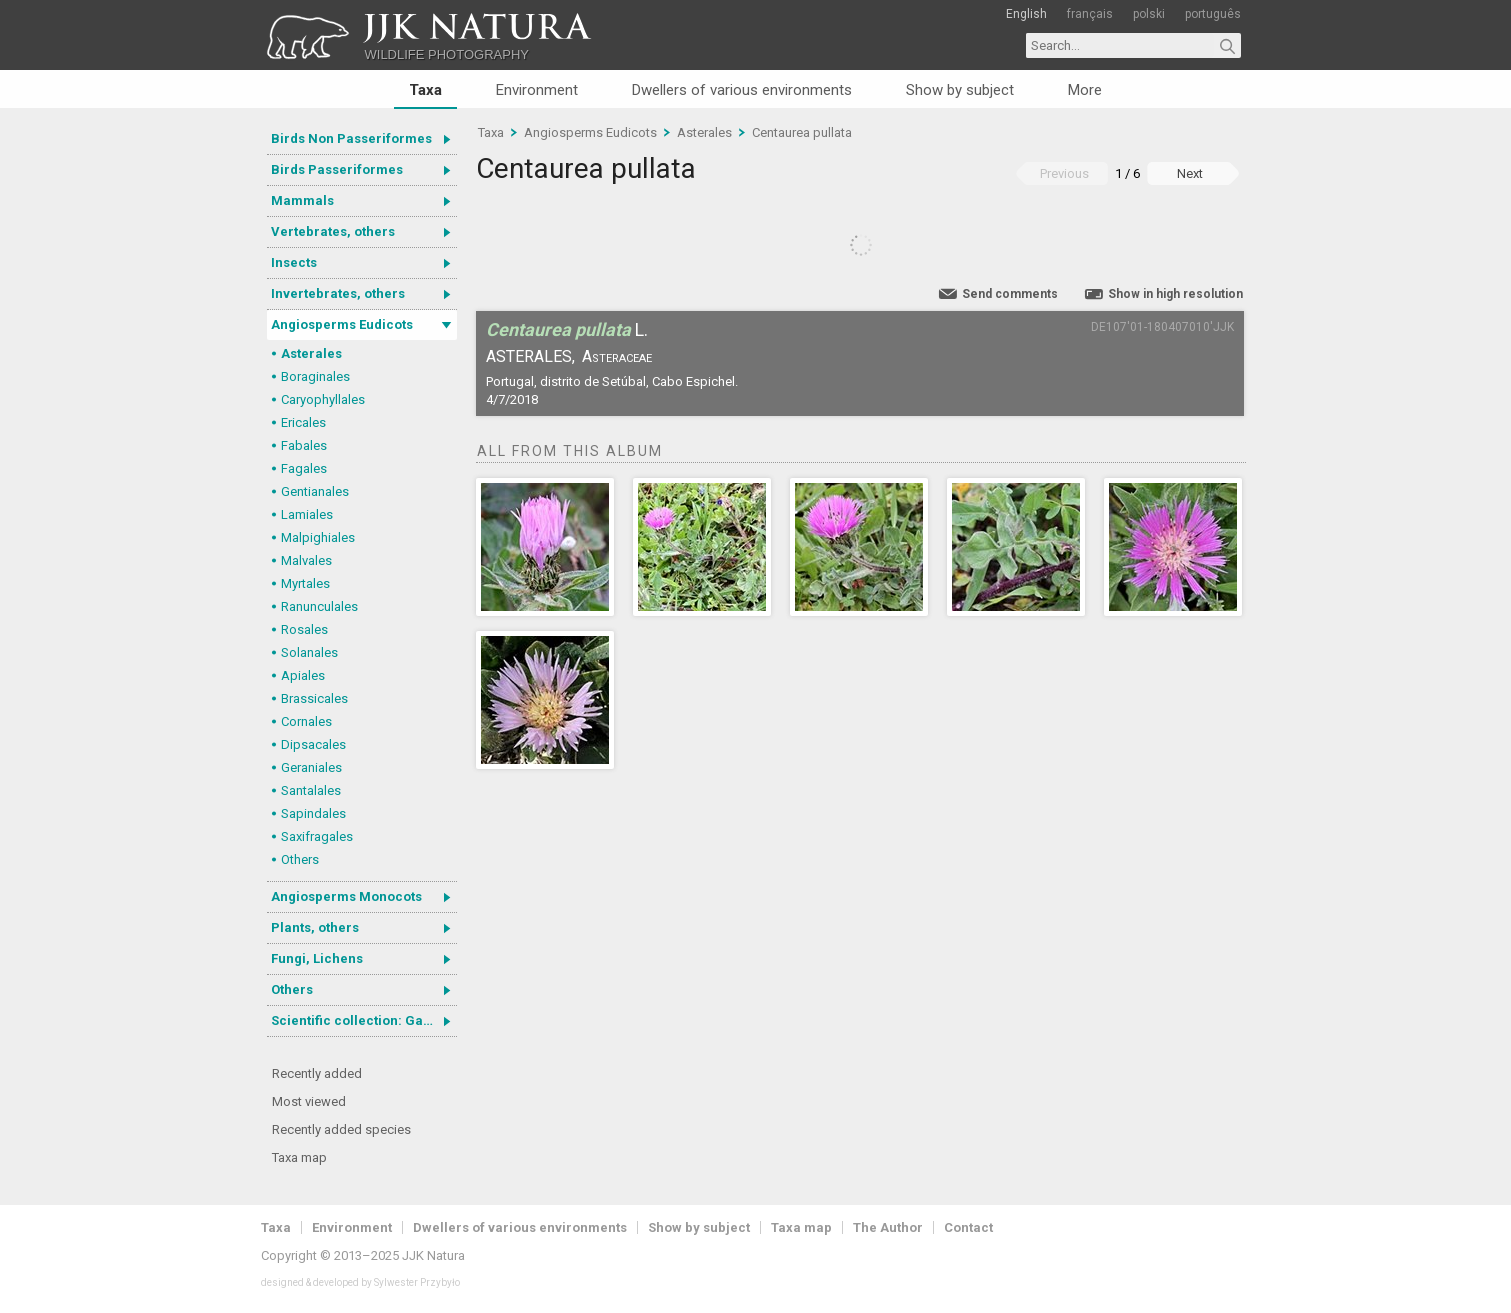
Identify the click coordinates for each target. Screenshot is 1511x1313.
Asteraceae (617, 356)
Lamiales (307, 514)
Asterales (311, 353)
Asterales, (530, 356)
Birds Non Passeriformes (351, 138)
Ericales (303, 422)
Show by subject (960, 90)
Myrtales (305, 583)
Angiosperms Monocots (346, 896)
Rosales (304, 629)
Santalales (311, 790)
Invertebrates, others (338, 293)
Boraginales (315, 376)
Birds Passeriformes (337, 169)
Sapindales (313, 813)
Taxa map (299, 1157)
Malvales (306, 560)
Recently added (317, 1073)
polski (1149, 14)
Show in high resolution (1175, 294)
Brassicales (314, 698)
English (1026, 14)
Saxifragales (317, 836)
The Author (888, 1227)
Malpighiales (318, 537)
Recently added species (341, 1129)
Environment (537, 90)
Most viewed (309, 1101)
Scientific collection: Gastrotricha (364, 1020)
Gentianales (315, 491)
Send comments (1010, 294)
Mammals (302, 200)
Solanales (309, 652)
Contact (968, 1227)
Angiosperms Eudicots (342, 324)
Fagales (304, 468)
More (1085, 90)
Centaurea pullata (802, 132)
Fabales (304, 445)
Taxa (425, 90)
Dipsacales (313, 744)
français (1090, 14)
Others (300, 859)
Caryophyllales (323, 399)
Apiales (303, 675)
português (1213, 14)
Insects (294, 262)
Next (1190, 173)
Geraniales (311, 767)
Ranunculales (319, 606)
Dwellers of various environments (742, 90)
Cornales (306, 721)
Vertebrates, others (333, 231)
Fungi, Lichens (317, 958)
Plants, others (315, 927)
